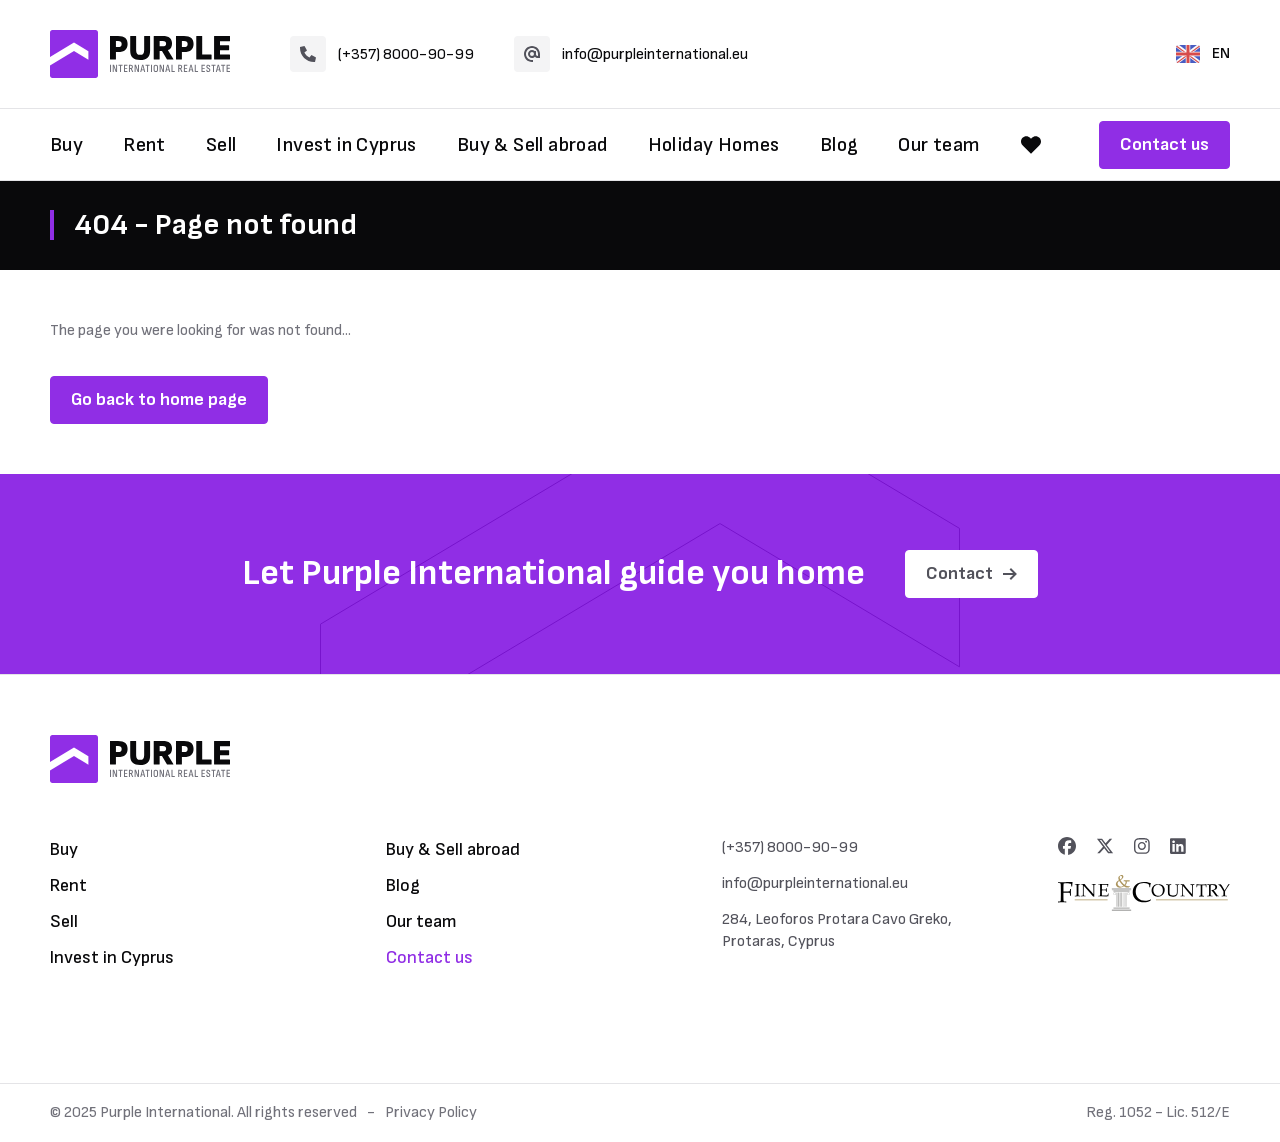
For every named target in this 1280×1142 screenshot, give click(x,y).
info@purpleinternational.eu (631, 54)
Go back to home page (159, 399)
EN (1203, 53)
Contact (971, 573)
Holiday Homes (714, 145)
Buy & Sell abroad (532, 145)
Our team (939, 145)
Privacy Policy (431, 1112)
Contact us (1164, 144)
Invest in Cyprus (346, 145)
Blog (839, 145)
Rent (144, 145)
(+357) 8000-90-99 (382, 54)
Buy (66, 145)
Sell (221, 145)
